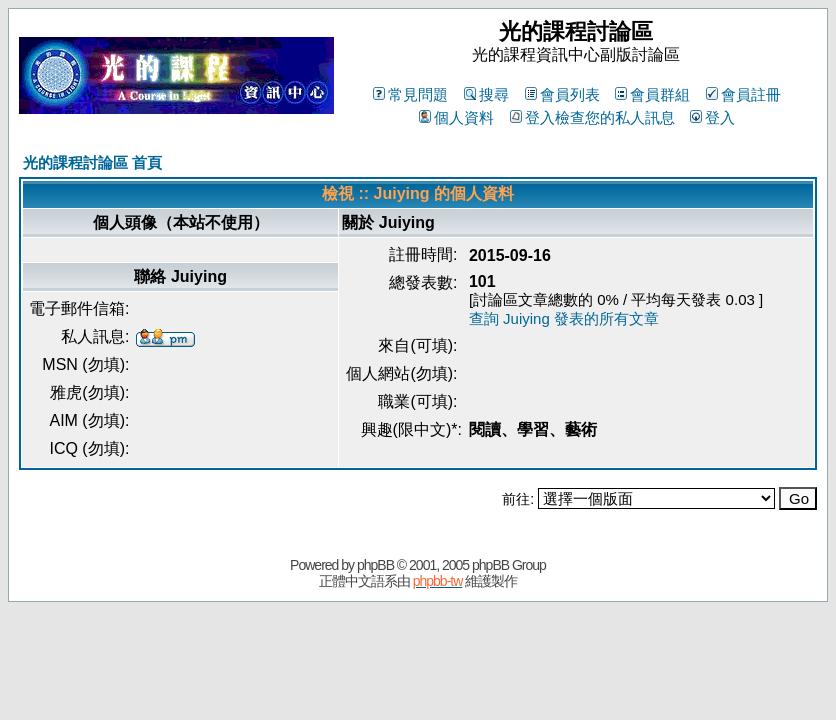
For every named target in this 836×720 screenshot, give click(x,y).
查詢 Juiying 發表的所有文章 (564, 318)
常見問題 (410, 94)
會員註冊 (743, 94)
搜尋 (486, 94)
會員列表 (562, 94)
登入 (712, 117)
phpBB (375, 565)
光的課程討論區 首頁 (92, 162)
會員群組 (652, 94)
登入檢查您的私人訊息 (592, 117)
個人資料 (456, 117)
